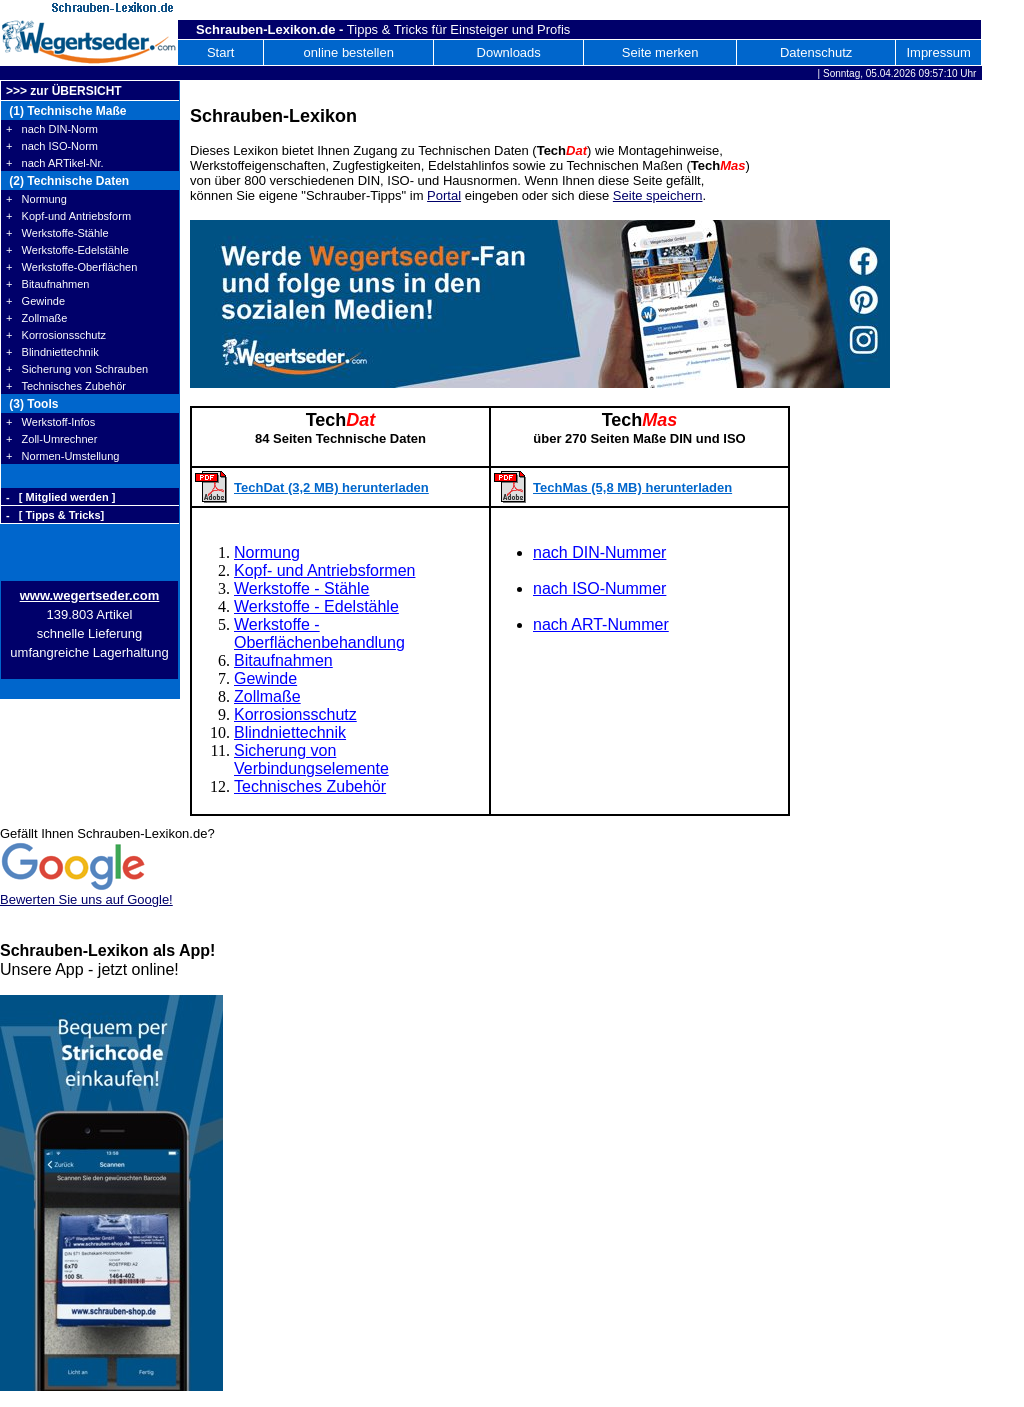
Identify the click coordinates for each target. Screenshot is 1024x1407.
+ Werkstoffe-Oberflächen (71, 267)
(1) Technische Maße (66, 111)
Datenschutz (816, 52)
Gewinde (265, 678)
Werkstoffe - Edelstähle (316, 606)
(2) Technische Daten (67, 181)
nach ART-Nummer (601, 624)
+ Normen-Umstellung (62, 456)
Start (220, 52)
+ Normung (36, 199)
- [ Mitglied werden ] (60, 497)
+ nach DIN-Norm (52, 129)
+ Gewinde (35, 301)
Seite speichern (658, 195)
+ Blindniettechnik (52, 352)
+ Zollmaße (36, 318)
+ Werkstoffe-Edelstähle (67, 250)
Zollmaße (267, 696)
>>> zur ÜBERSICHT (64, 91)
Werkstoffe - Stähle (301, 588)
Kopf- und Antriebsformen (324, 570)
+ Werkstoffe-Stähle (57, 233)
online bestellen (349, 52)
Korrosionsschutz (295, 714)
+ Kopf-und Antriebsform (68, 216)
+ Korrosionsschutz (56, 335)
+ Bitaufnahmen (47, 284)
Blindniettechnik (290, 732)
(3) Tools (32, 404)
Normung (267, 552)
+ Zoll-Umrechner (51, 439)
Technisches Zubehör (310, 786)
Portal (444, 195)
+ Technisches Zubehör (66, 386)
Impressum (938, 52)
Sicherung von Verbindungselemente (311, 759)
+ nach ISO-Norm (52, 146)
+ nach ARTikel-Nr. (55, 163)
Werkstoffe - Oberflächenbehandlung (319, 633)
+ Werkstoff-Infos (50, 422)
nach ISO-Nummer (599, 588)
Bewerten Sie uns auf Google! (86, 899)
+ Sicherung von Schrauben (77, 369)
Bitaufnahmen (283, 660)
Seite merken (660, 52)
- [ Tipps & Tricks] (55, 515)
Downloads (509, 52)
